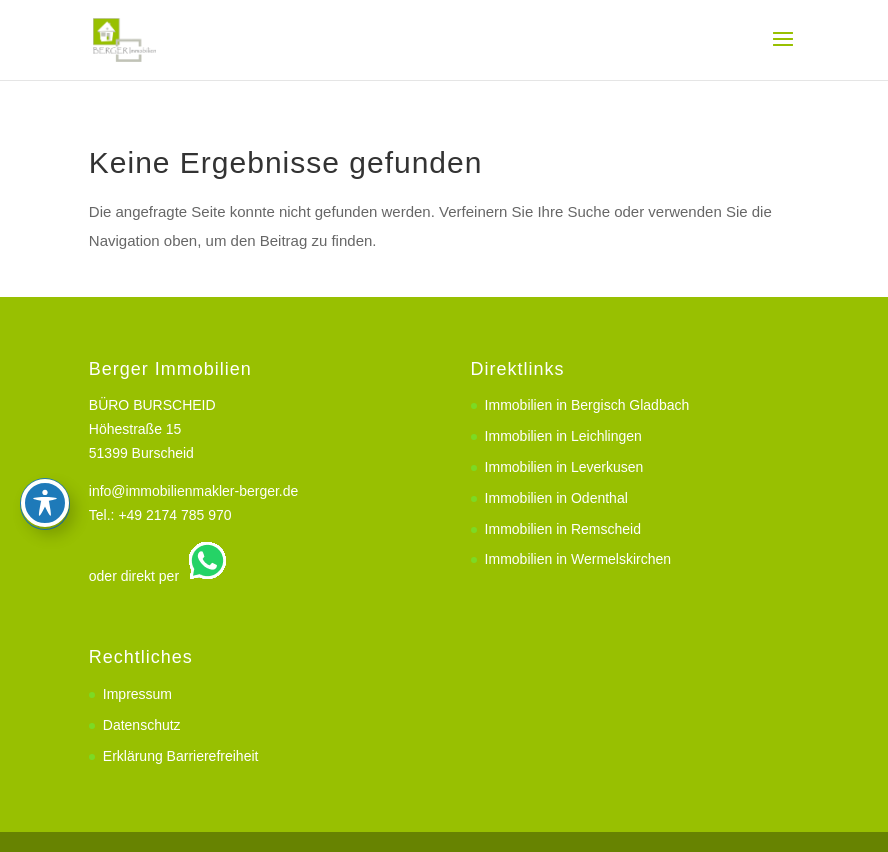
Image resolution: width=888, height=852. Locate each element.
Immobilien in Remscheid (563, 529)
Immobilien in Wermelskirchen (578, 559)
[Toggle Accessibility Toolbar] (45, 436)
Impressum (137, 694)
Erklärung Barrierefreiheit (181, 756)
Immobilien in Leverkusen (564, 467)
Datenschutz (142, 725)
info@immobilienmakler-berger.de (194, 491)
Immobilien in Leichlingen (563, 436)
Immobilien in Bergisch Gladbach (587, 405)
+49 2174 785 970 (174, 515)
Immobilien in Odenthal (556, 498)
